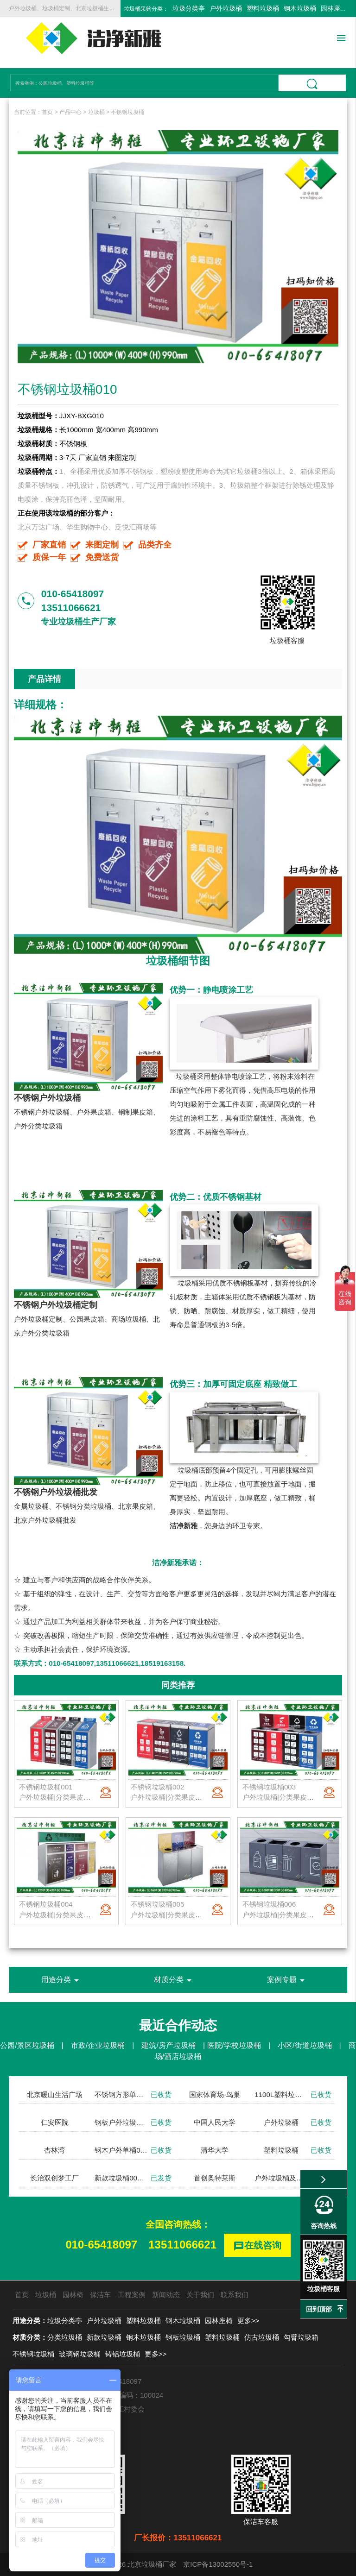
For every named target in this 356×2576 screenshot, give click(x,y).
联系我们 (234, 2295)
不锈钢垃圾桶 (127, 112)
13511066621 (182, 2244)
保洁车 (100, 2295)
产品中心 (70, 112)
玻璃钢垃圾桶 (80, 2354)
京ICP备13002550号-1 (218, 2564)
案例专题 (287, 1980)
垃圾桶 (96, 112)
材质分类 (174, 1980)
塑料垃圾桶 (263, 8)
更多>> (248, 2320)
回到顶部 (319, 2309)
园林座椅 (334, 8)
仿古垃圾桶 (261, 2337)
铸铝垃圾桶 (122, 2354)
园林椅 (73, 2295)
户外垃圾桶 (226, 8)
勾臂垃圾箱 (301, 2337)
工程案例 (132, 2295)
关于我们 (200, 2295)
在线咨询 (257, 2246)
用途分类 (61, 1980)
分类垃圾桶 (64, 2337)
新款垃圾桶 (104, 2337)
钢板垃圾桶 (182, 2337)
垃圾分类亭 (188, 8)
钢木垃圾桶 (300, 8)
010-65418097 (101, 2244)
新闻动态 (166, 2295)
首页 (47, 112)
